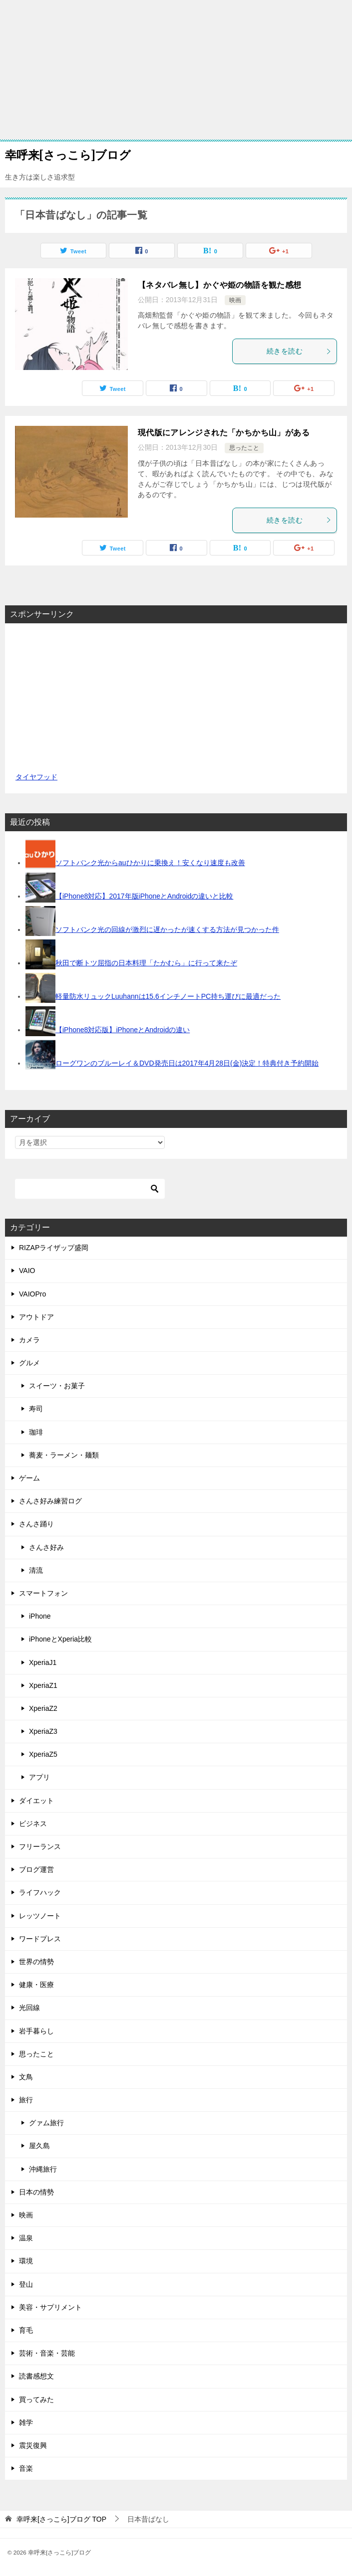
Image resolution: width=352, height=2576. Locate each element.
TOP (61, 2519)
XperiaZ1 (43, 1685)
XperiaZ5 (43, 1754)
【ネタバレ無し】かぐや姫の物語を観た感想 (220, 285)
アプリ (39, 1777)
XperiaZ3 (43, 1731)
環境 (26, 2261)
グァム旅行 (46, 2123)
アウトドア (36, 1317)
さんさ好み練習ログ (50, 1501)
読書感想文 (36, 2376)
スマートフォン (43, 1593)
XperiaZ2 (43, 1708)
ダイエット (36, 1801)
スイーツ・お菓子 (57, 1386)
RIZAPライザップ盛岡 (53, 1248)
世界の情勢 (36, 1962)
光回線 (29, 2008)
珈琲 (36, 1432)
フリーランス (40, 1846)
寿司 (36, 1409)
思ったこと (244, 447)
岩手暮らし (36, 2031)
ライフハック (40, 1892)
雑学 (26, 2422)
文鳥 (26, 2077)
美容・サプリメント (50, 2307)
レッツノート (40, 1916)
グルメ (29, 1363)
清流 (36, 1570)
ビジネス (33, 1824)
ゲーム (29, 1478)
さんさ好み (46, 1547)
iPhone (40, 1616)
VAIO (27, 1271)
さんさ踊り (36, 1524)
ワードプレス (40, 1939)
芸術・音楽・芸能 (47, 2353)
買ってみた (36, 2399)
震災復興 (33, 2445)
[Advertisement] (176, 70)
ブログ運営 (36, 1869)
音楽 (26, 2468)
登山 (26, 2284)
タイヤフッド (36, 777)
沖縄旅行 (43, 2169)
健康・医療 (36, 1985)
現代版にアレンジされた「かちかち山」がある (224, 432)
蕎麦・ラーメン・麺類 (64, 1455)
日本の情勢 (36, 2192)
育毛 (26, 2330)
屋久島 (39, 2146)
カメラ (29, 1340)
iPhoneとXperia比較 (60, 1639)
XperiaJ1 (42, 1662)
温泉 (26, 2238)
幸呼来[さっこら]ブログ (68, 154)
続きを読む (299, 351)
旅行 (26, 2100)
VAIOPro (32, 1294)
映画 (235, 300)
